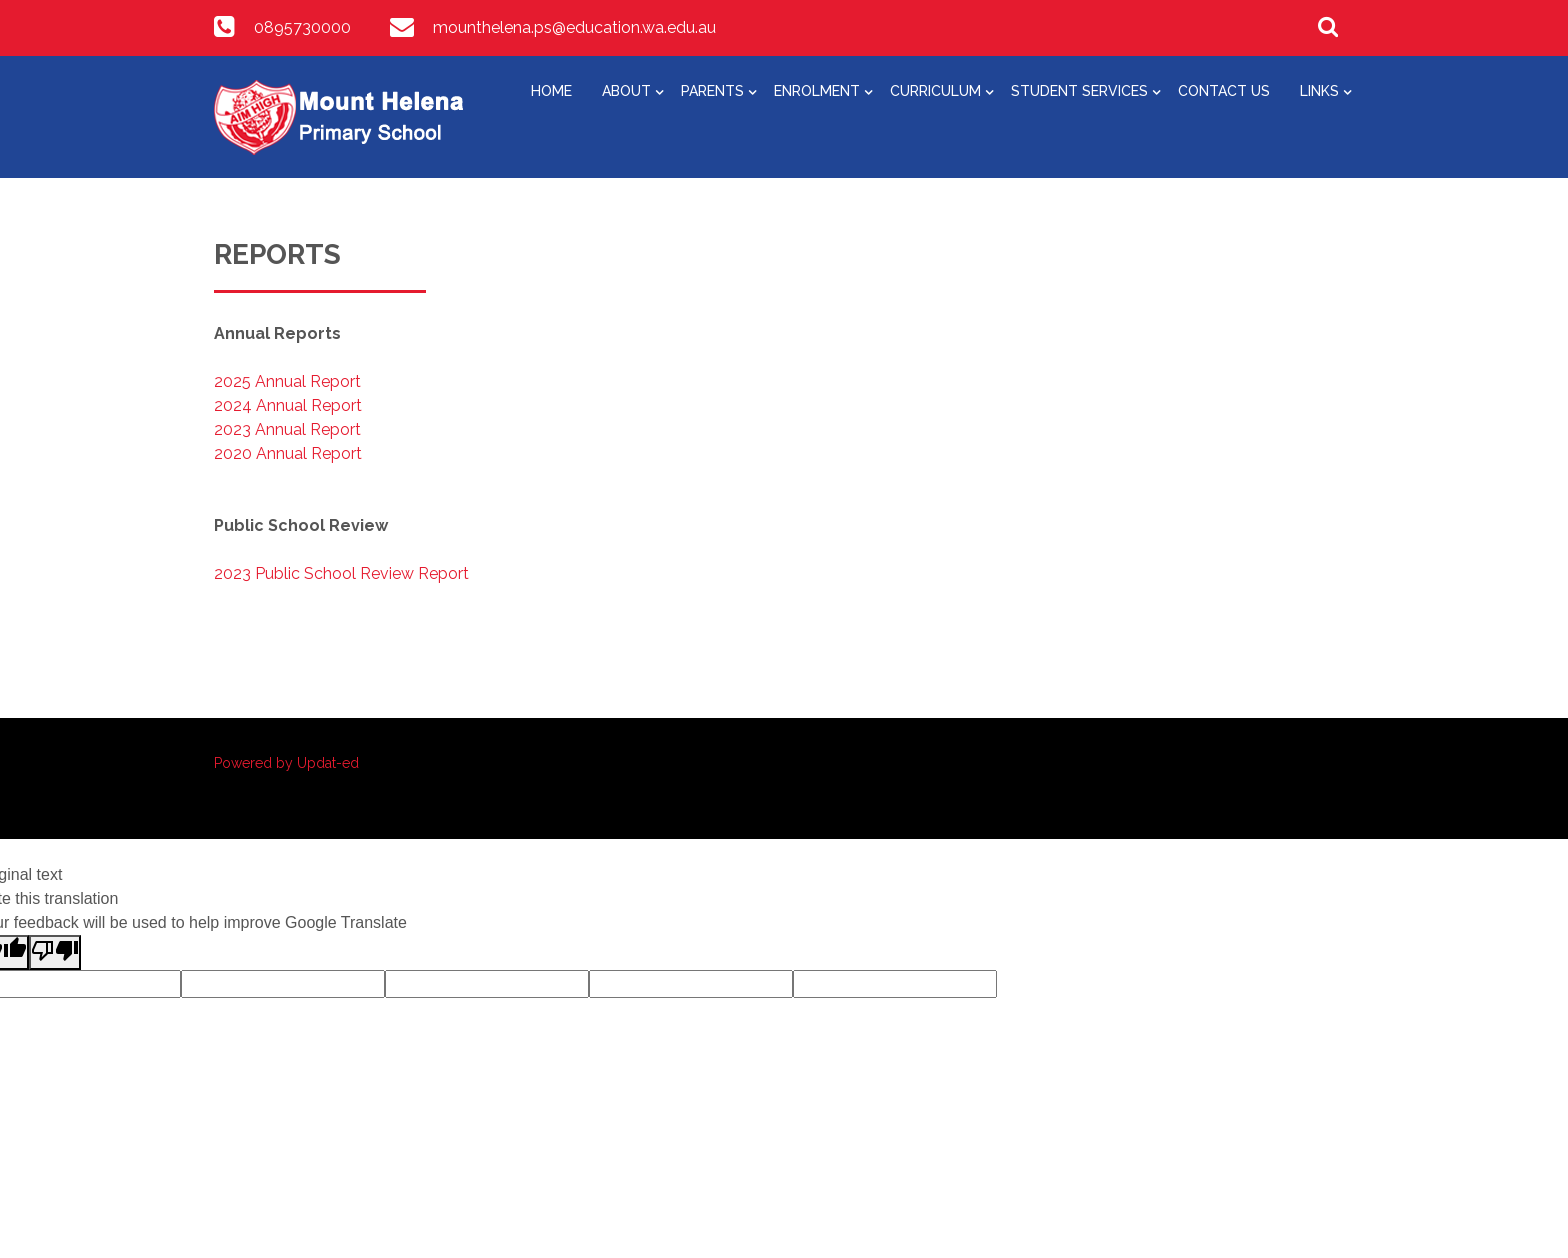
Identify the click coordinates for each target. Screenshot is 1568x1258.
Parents (712, 91)
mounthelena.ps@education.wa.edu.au (574, 27)
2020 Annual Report (288, 453)
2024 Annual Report (288, 405)
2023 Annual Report (287, 429)
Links (1319, 91)
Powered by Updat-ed (286, 763)
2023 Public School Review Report (341, 573)
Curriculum (935, 91)
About (626, 91)
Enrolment (817, 91)
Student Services (1079, 91)
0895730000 (302, 27)
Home (551, 91)
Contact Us (1224, 91)
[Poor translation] (55, 952)
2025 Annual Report (287, 381)
